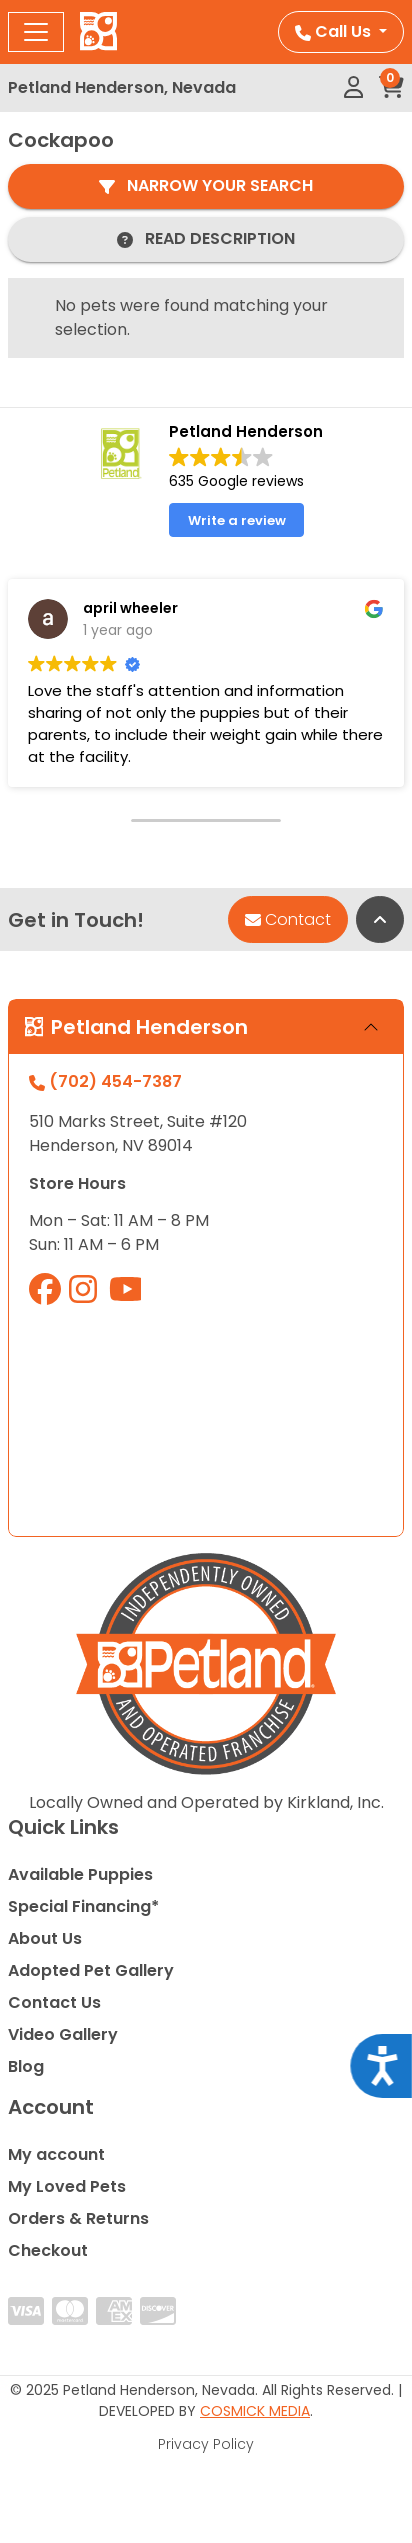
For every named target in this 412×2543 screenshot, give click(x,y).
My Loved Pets (67, 2186)
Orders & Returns (78, 2218)
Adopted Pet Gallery (91, 1970)
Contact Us (54, 2002)
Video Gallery (63, 2034)
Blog (26, 2066)
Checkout (48, 2250)
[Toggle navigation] (36, 32)
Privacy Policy (206, 2444)
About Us (45, 1938)
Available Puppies (80, 1874)
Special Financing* (83, 1906)
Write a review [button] (237, 520)
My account (56, 2154)
